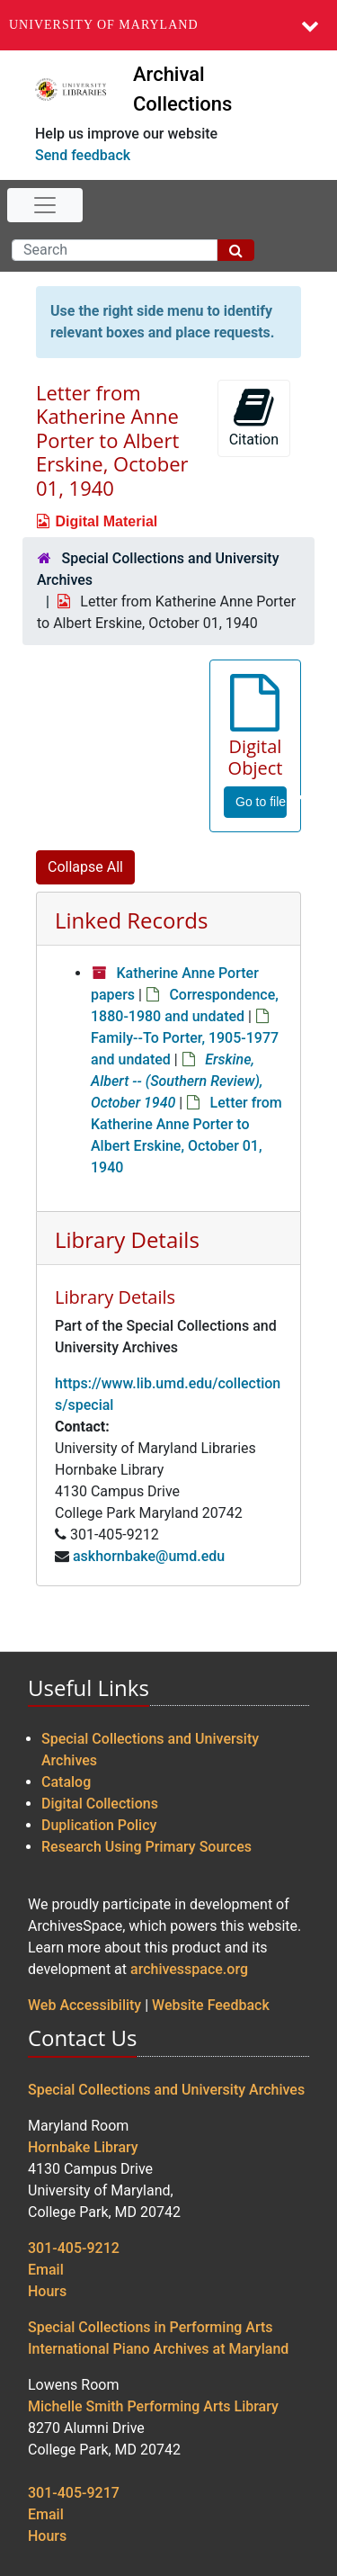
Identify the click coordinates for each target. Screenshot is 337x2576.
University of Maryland (104, 24)
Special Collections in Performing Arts (150, 2327)
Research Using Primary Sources (146, 1846)
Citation (254, 417)
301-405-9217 (74, 2492)
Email (46, 2269)
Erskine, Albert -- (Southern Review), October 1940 (177, 1081)
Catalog (66, 1782)
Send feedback (82, 155)
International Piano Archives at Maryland (158, 2348)
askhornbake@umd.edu (149, 1556)
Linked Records (131, 920)
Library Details (127, 1239)
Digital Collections (99, 1803)
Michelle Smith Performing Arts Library (153, 2406)
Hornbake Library (83, 2147)
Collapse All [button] (85, 866)
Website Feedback (211, 2005)
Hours (47, 2291)
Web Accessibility (84, 2005)
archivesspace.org (189, 1969)
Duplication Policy (98, 1825)
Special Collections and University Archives (166, 2089)
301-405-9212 (74, 2248)
